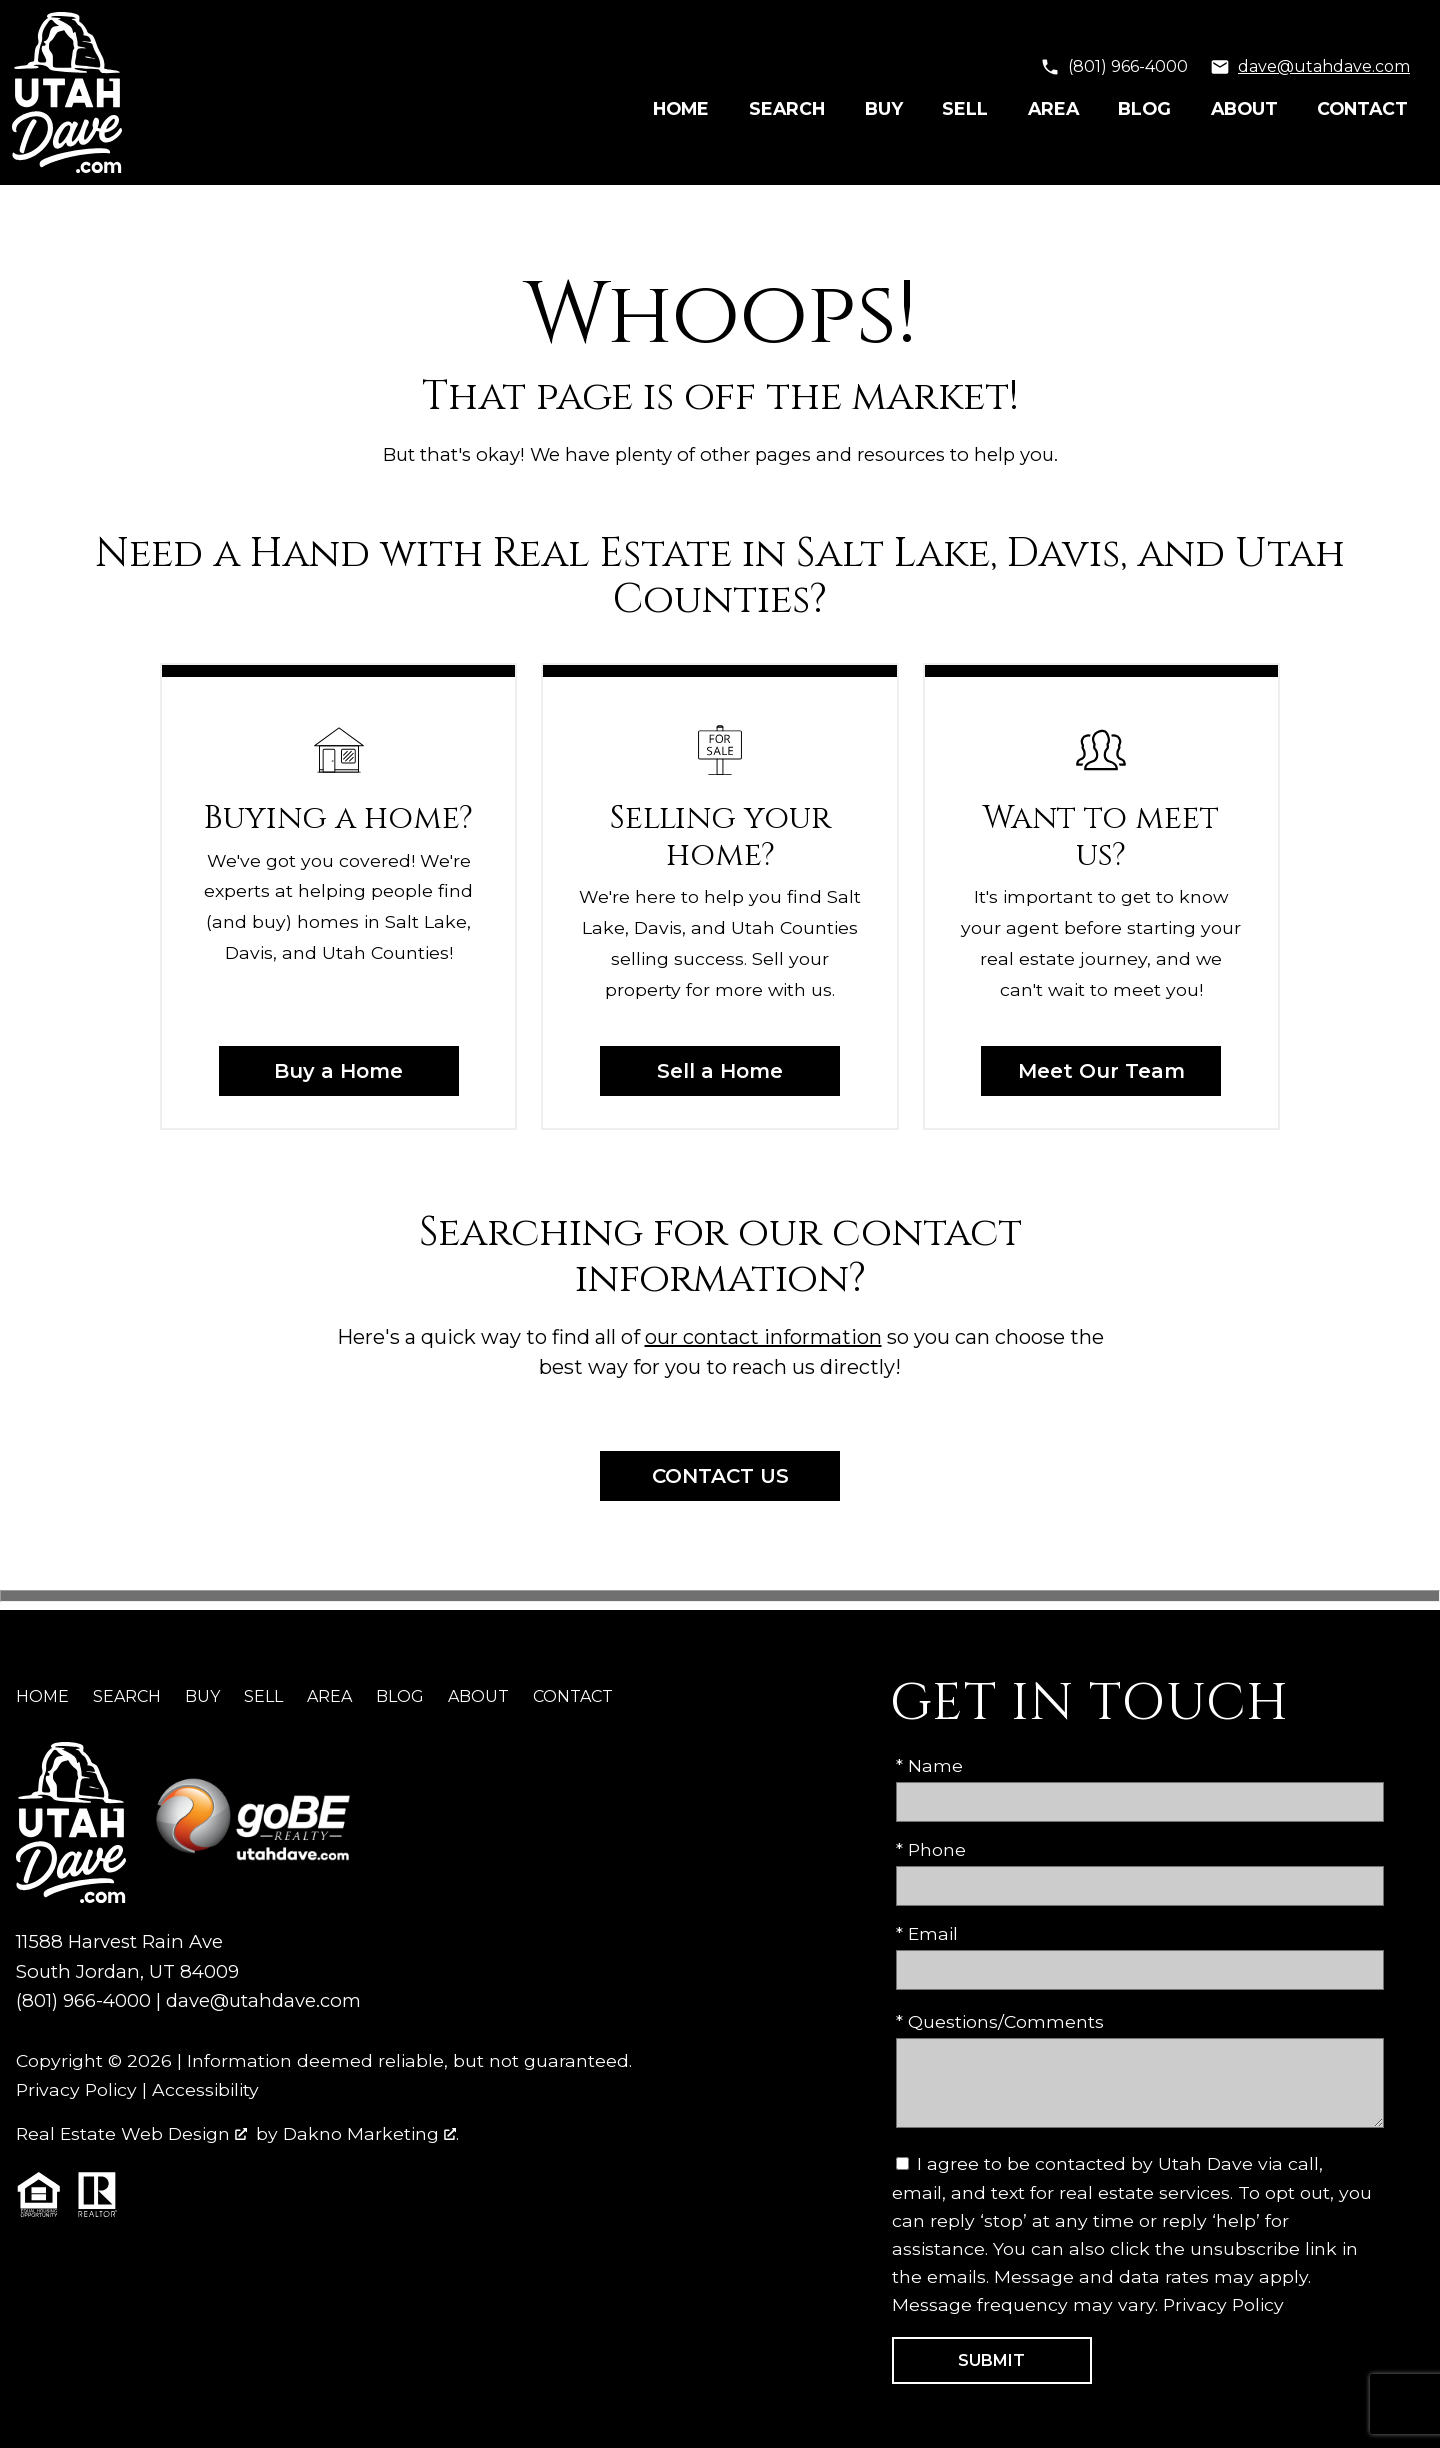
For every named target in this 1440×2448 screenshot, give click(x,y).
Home (681, 109)
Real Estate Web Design (131, 2133)
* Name (929, 1765)
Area (1053, 109)
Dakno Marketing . (371, 2133)
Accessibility (205, 2089)
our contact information (763, 1337)
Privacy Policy (76, 2089)
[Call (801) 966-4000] (1114, 67)
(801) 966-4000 (83, 2000)
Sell (965, 109)
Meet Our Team (1101, 1071)
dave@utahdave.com (263, 2000)
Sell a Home (720, 1071)
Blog (1144, 109)
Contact (1362, 109)
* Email (927, 1933)
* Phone (931, 1849)
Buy (884, 109)
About (1244, 109)
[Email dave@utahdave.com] (1310, 67)
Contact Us (720, 1476)
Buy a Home (338, 1071)
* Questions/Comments (1000, 2021)
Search (787, 109)
